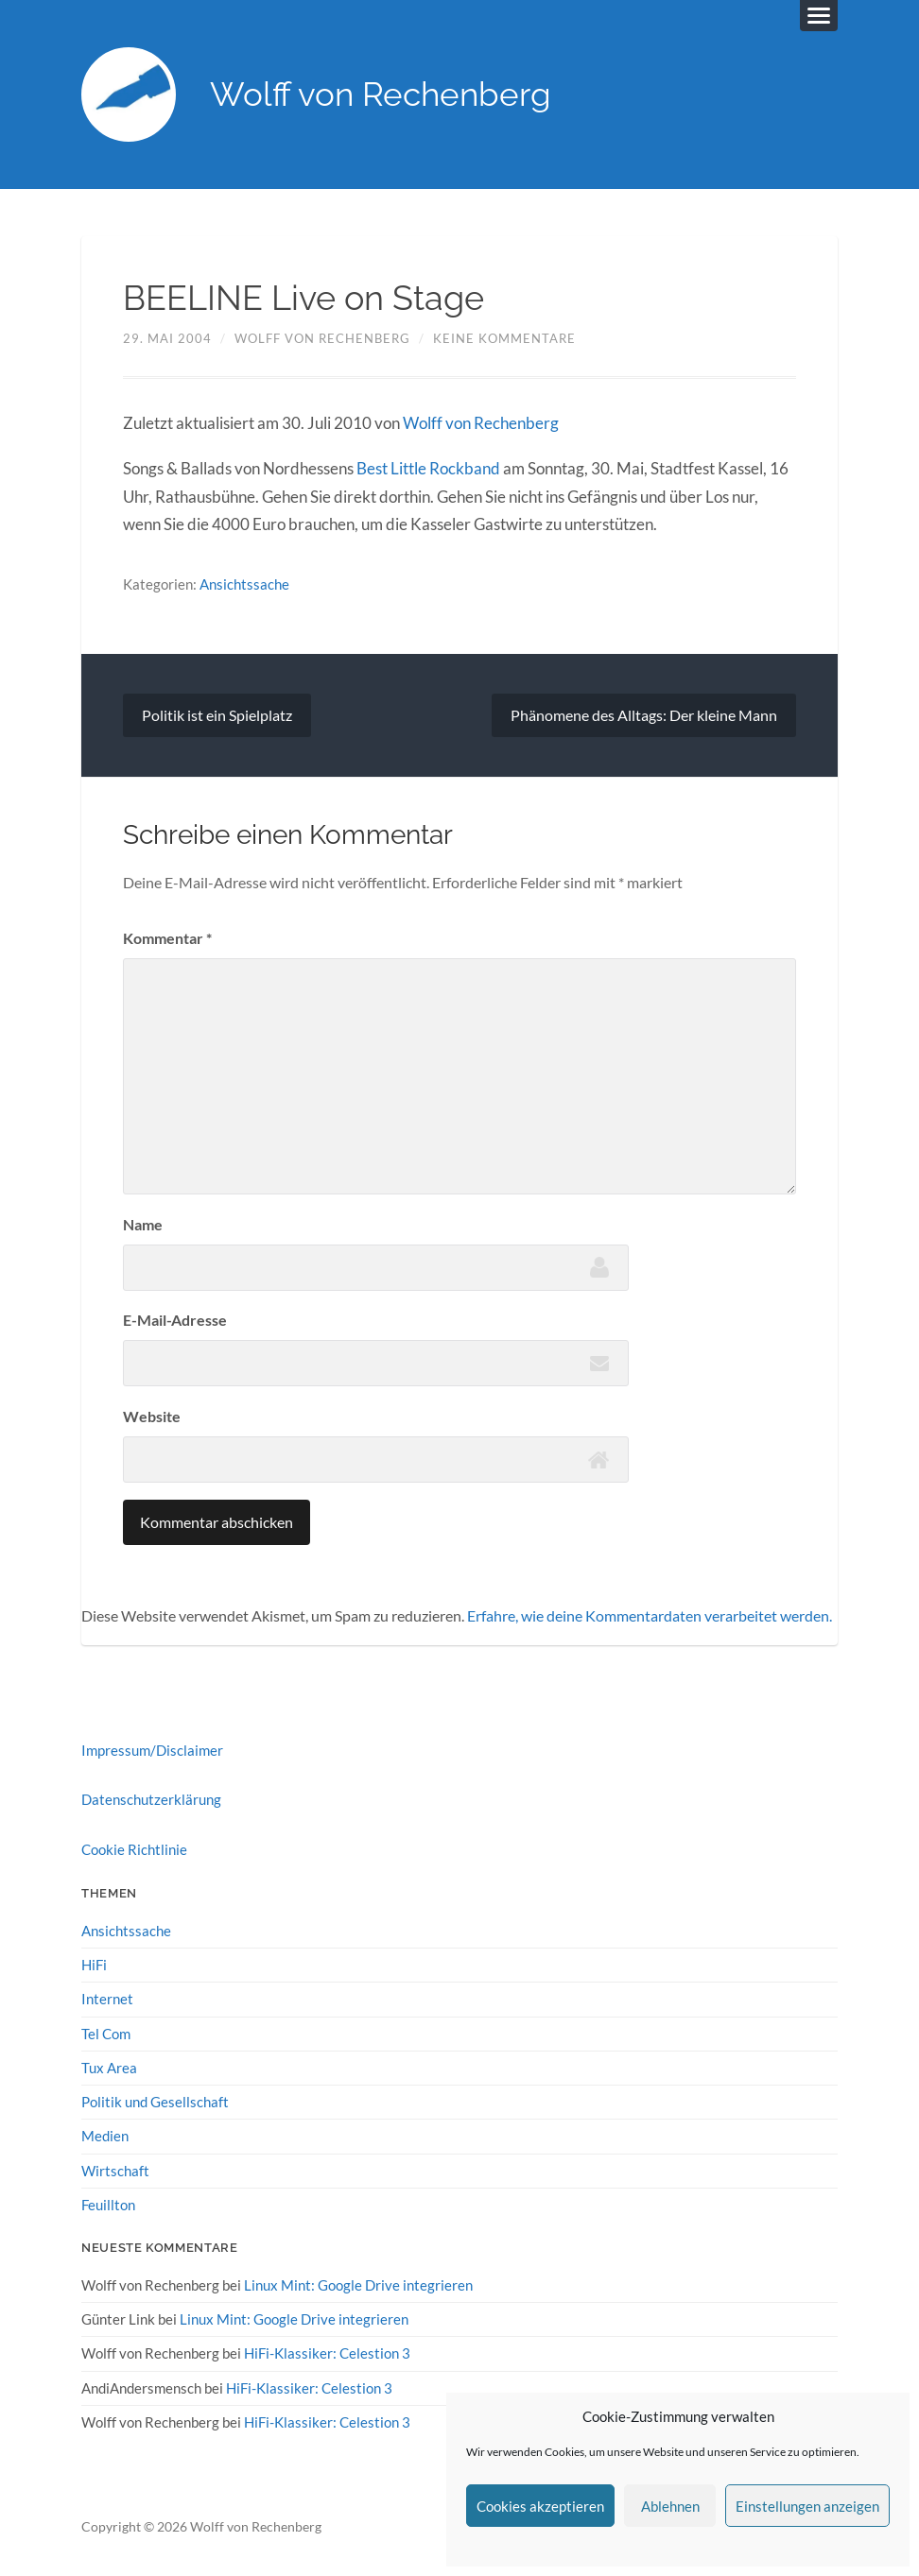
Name (143, 1224)
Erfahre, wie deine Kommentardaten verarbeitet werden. (649, 1616)
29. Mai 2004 (167, 338)
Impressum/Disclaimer (152, 1750)
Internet (107, 1998)
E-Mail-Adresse (175, 1320)
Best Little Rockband (428, 469)
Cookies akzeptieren (540, 2506)
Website (152, 1416)
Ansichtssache (244, 583)
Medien (105, 2135)
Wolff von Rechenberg (380, 95)
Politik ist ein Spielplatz (217, 715)
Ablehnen (670, 2506)
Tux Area (109, 2067)
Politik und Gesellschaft (155, 2101)
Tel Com (105, 2033)
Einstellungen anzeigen (807, 2506)
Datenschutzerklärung (151, 1800)
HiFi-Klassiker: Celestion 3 (327, 2352)
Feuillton (108, 2204)
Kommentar (167, 938)
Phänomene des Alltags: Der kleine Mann (644, 715)
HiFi (94, 1964)
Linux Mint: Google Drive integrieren (358, 2284)
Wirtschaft (115, 2170)
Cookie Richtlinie (134, 1849)
